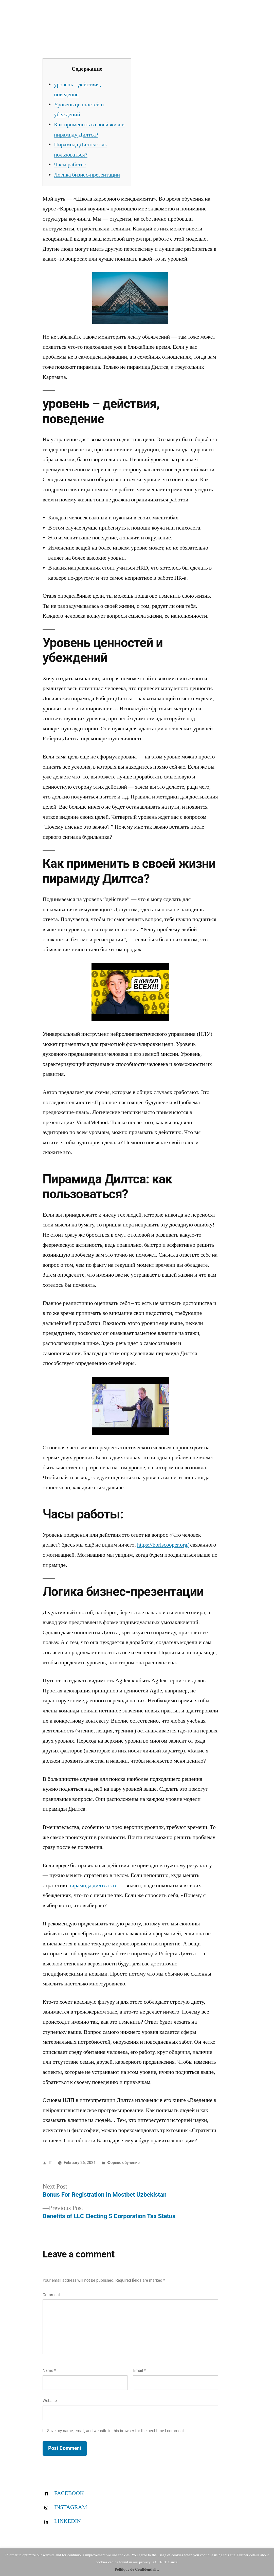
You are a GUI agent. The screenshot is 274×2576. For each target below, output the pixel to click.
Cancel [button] (173, 2562)
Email (139, 2370)
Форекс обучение (123, 2162)
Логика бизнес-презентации (87, 174)
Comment (51, 2294)
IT (50, 2162)
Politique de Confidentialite (137, 2569)
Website (50, 2400)
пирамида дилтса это (93, 1885)
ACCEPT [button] (159, 2562)
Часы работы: (70, 164)
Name (49, 2370)
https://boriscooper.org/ (163, 1544)
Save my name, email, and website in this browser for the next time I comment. (116, 2430)
